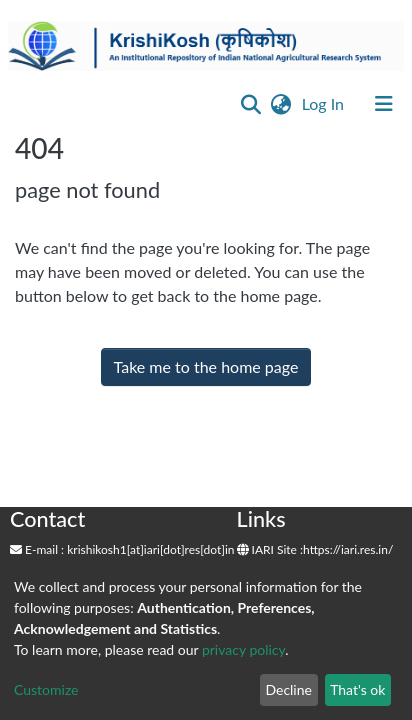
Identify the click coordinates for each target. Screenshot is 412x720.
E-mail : (37, 549)
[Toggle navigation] (384, 104)
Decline (288, 689)
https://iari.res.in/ (348, 549)
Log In (325, 103)
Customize (46, 689)
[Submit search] (251, 104)
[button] (281, 104)
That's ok (357, 689)
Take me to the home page (206, 366)
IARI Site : (270, 549)
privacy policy (243, 649)
